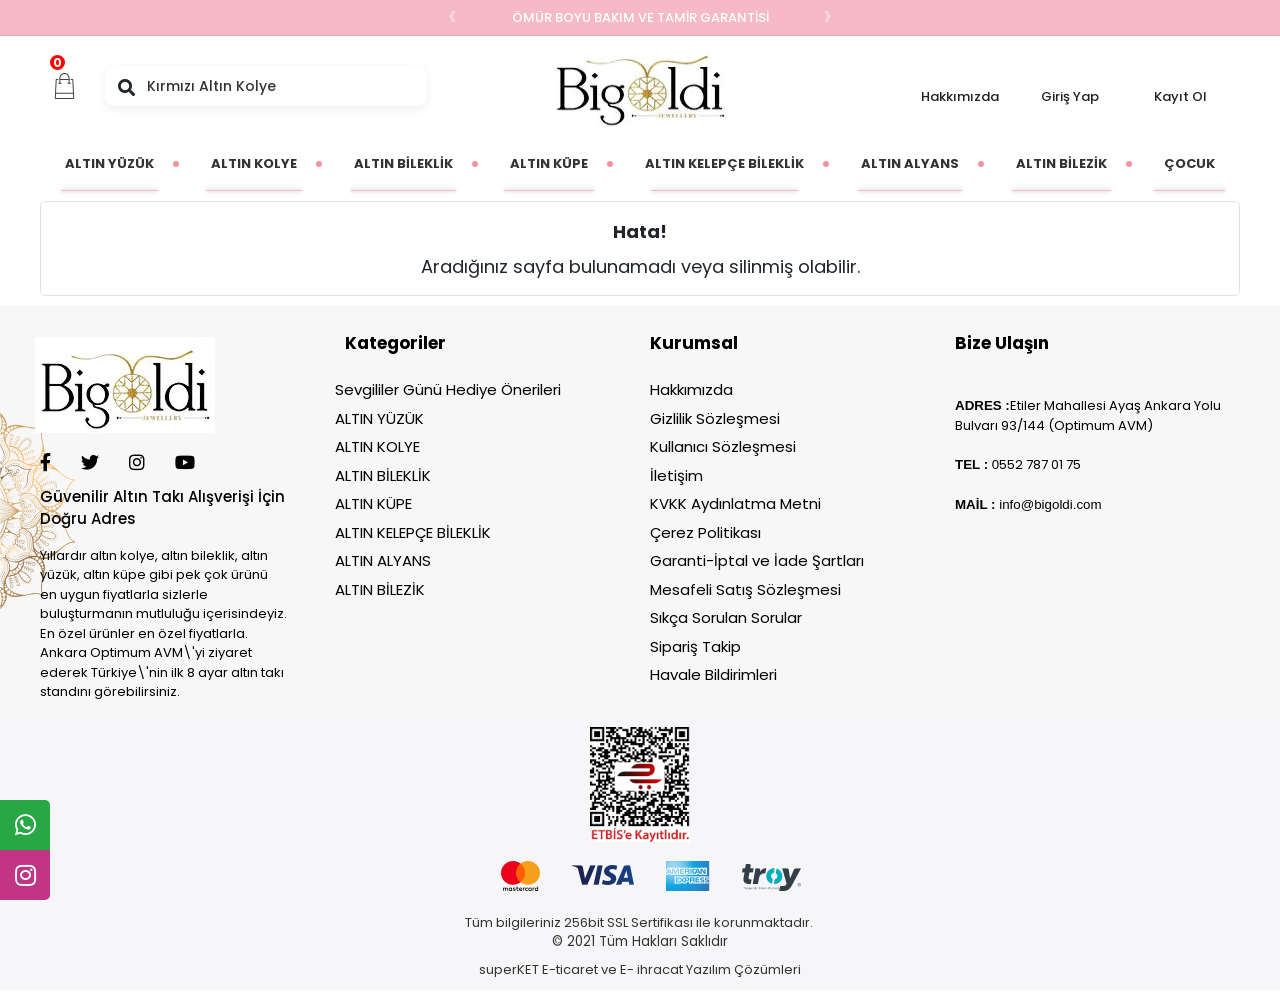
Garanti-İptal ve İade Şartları (757, 560)
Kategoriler (395, 343)
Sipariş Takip (695, 646)
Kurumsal (694, 343)
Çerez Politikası (705, 532)
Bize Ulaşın (1002, 343)
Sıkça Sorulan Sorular (726, 617)
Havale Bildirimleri (713, 674)
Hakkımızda (960, 96)
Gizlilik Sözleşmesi (715, 418)
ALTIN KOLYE (377, 446)
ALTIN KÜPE (373, 503)
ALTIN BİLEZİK (380, 589)
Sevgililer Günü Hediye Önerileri (448, 389)
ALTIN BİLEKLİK (383, 475)
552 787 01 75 (1040, 464)
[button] (65, 86)
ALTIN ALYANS (383, 560)
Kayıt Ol (1180, 96)
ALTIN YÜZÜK (379, 418)
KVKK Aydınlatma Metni (735, 503)
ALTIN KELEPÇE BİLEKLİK (413, 532)
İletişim (676, 475)
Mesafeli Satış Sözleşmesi (745, 589)
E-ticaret (570, 969)
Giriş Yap (1070, 96)
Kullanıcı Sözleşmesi (723, 446)
